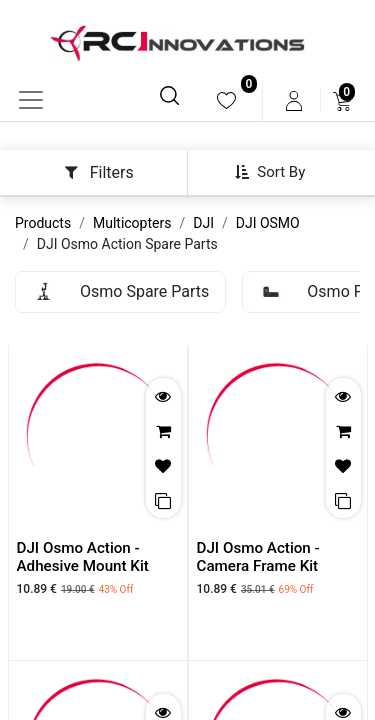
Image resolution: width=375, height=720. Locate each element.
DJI (203, 223)
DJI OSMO (268, 223)
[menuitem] (226, 100)
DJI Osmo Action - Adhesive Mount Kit (83, 557)
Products (43, 223)
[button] (277, 172)
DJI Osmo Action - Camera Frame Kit (258, 557)
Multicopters (132, 223)
